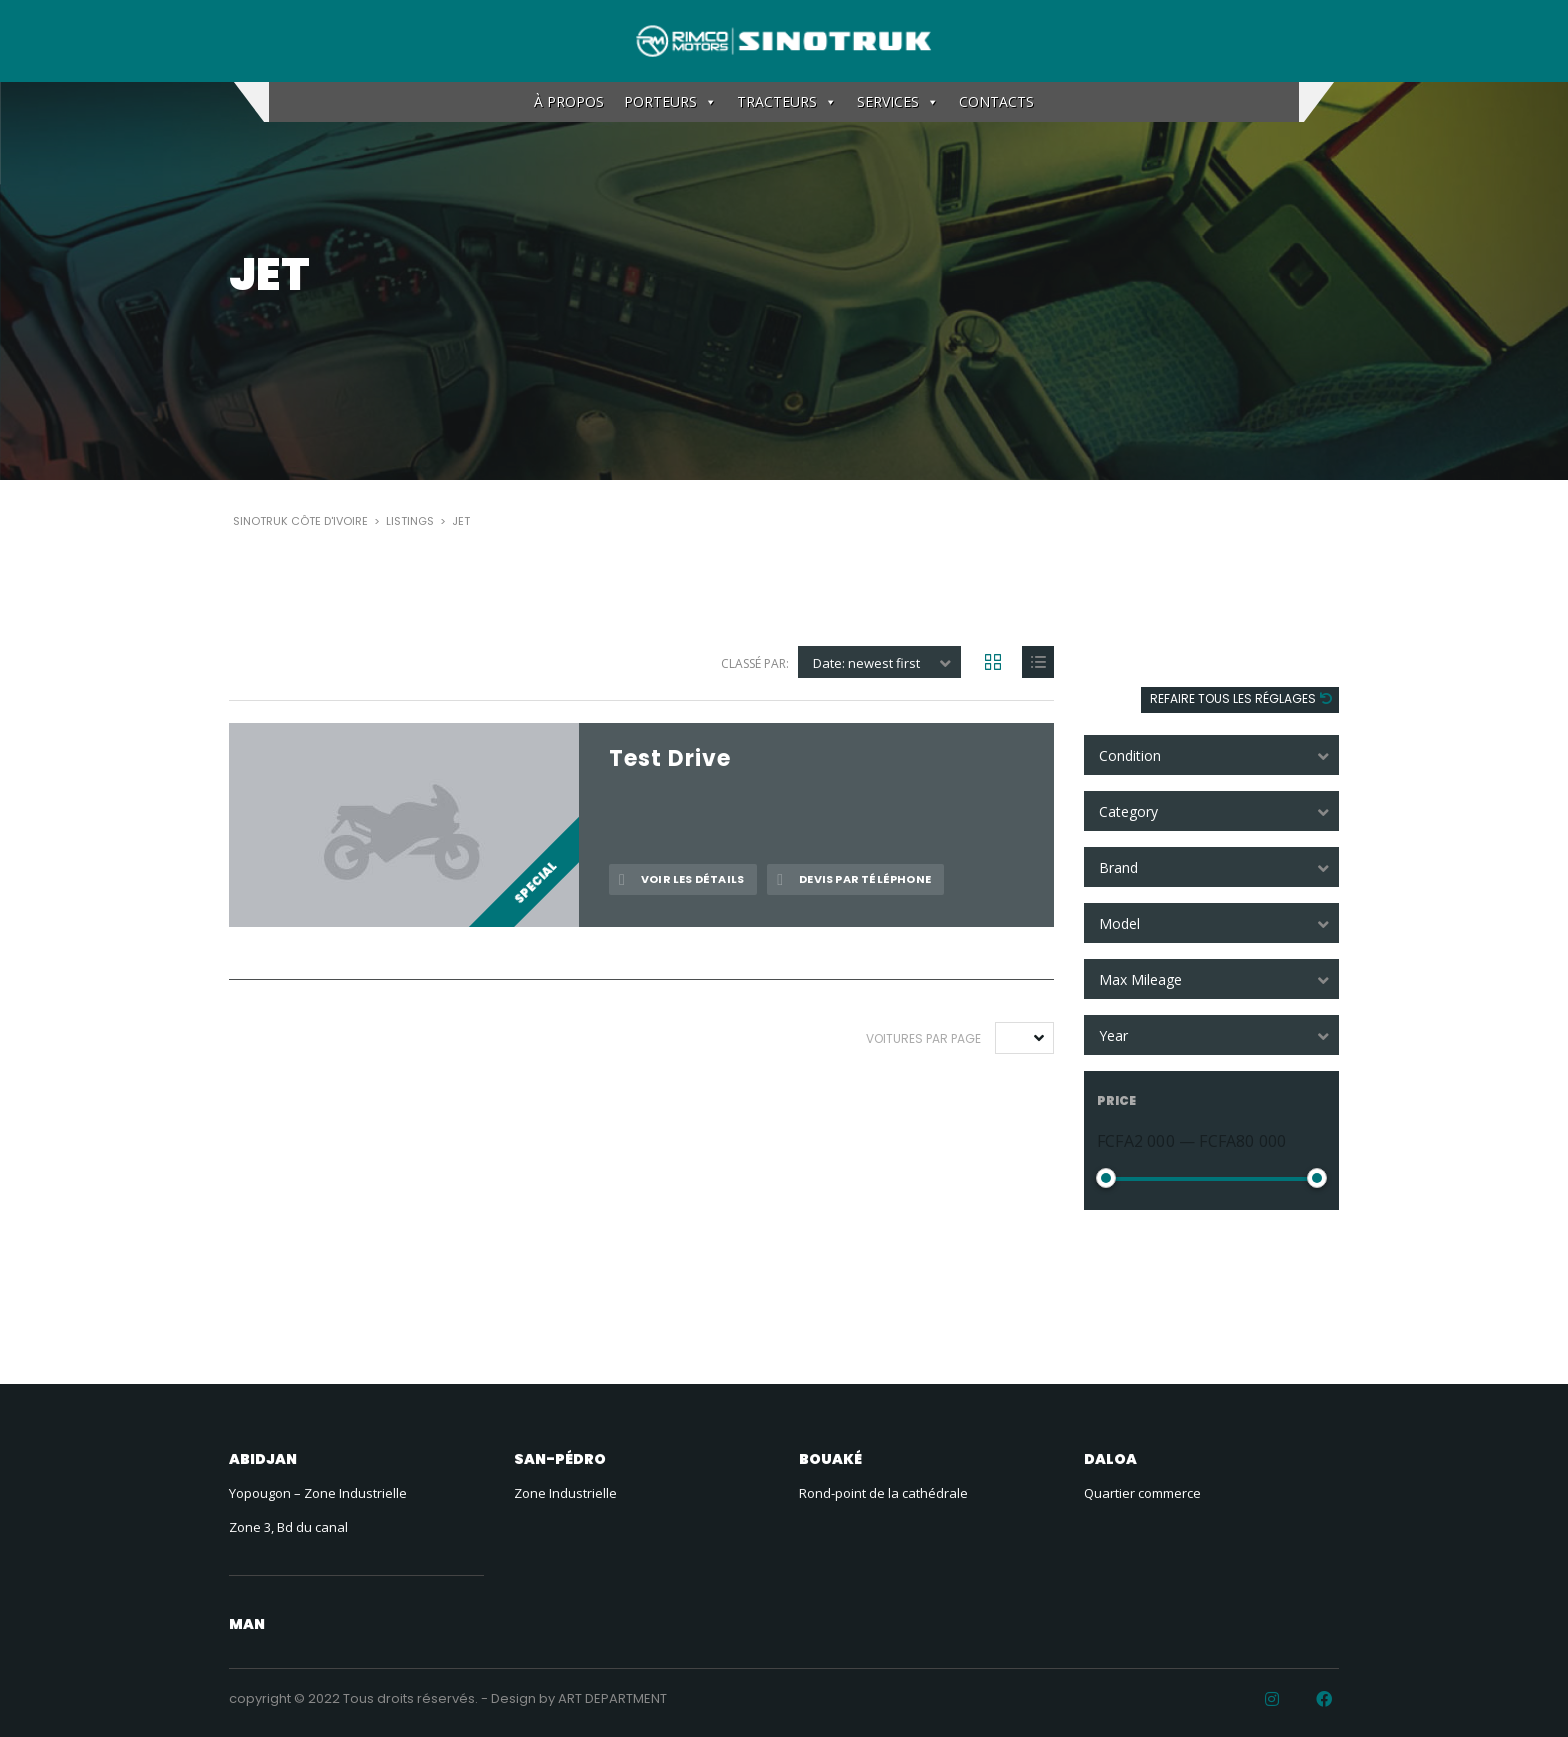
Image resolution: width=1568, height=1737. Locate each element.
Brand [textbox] (1118, 867)
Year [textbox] (1113, 1035)
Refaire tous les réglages (1234, 698)
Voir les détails (681, 879)
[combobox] (1211, 755)
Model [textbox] (1119, 923)
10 (1018, 1038)
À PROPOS (569, 101)
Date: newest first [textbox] (866, 663)
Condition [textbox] (1130, 755)
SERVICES (898, 102)
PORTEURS (670, 102)
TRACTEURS (787, 102)
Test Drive (670, 759)
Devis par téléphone (854, 879)
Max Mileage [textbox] (1140, 979)
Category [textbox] (1128, 811)
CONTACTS (996, 101)
